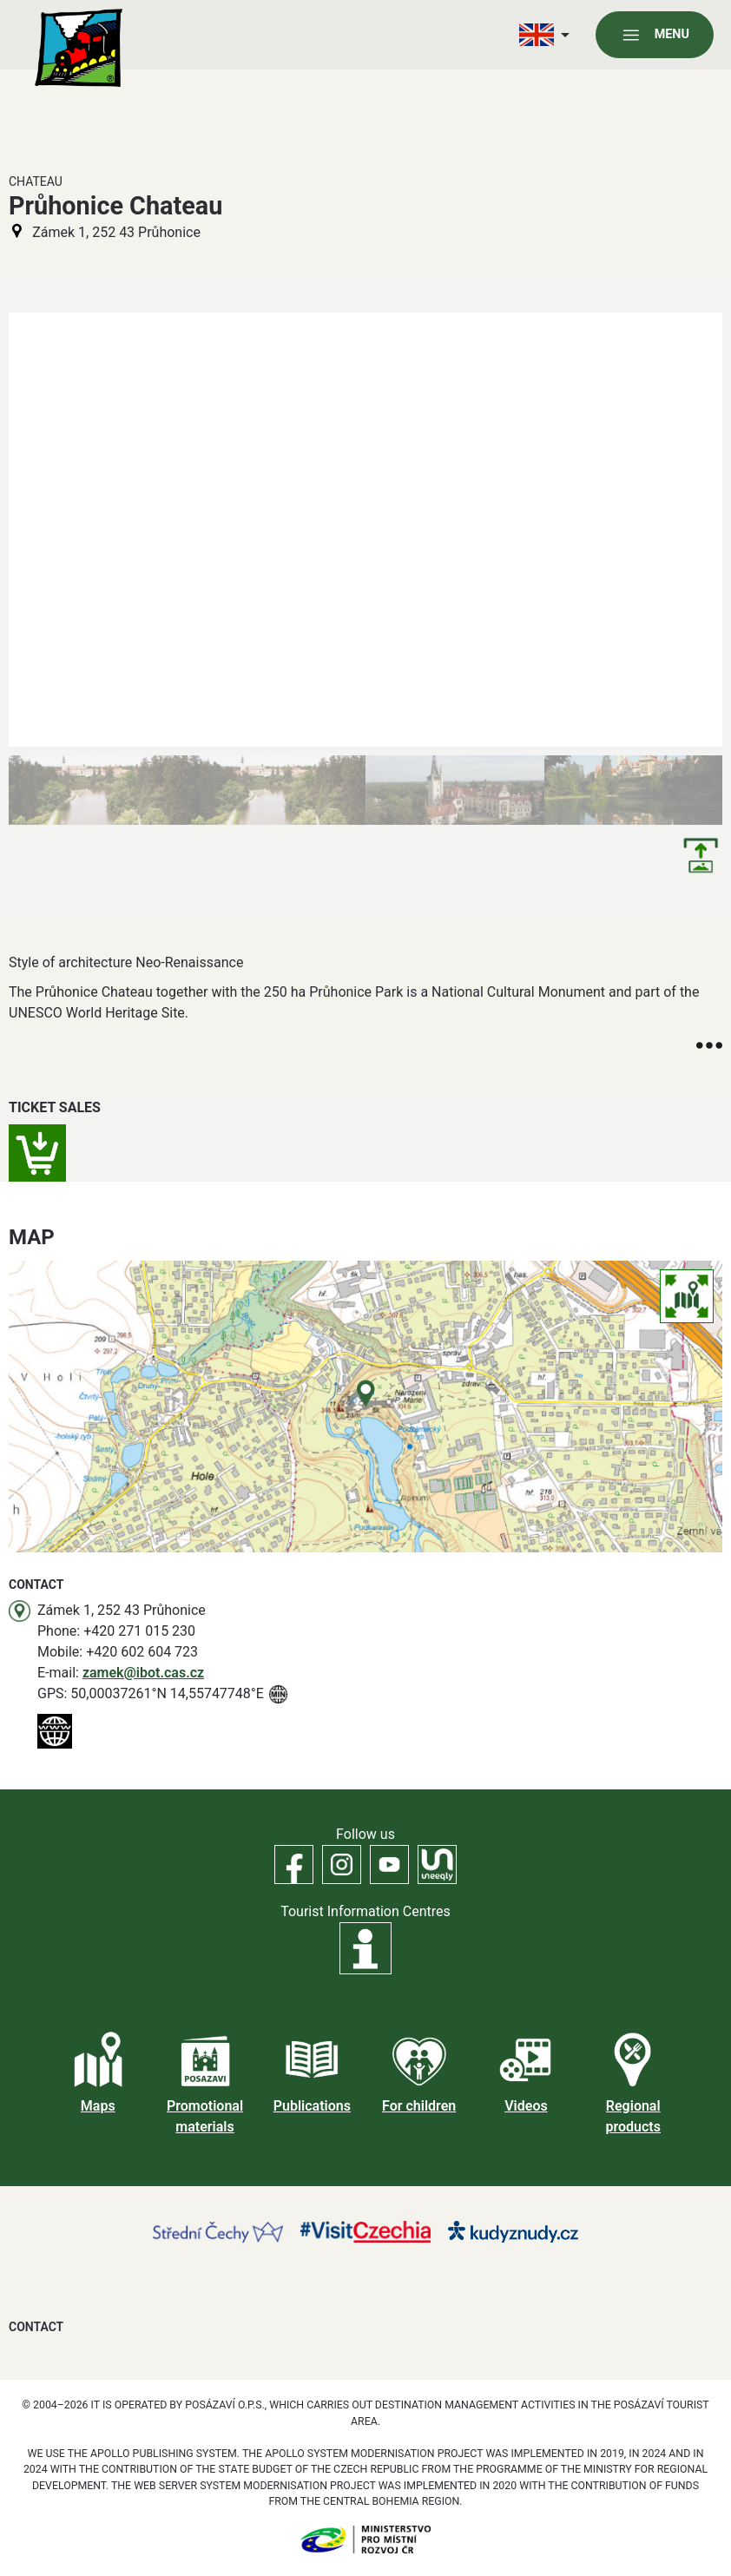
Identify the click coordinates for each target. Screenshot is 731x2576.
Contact (36, 2327)
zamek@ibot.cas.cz (143, 1672)
